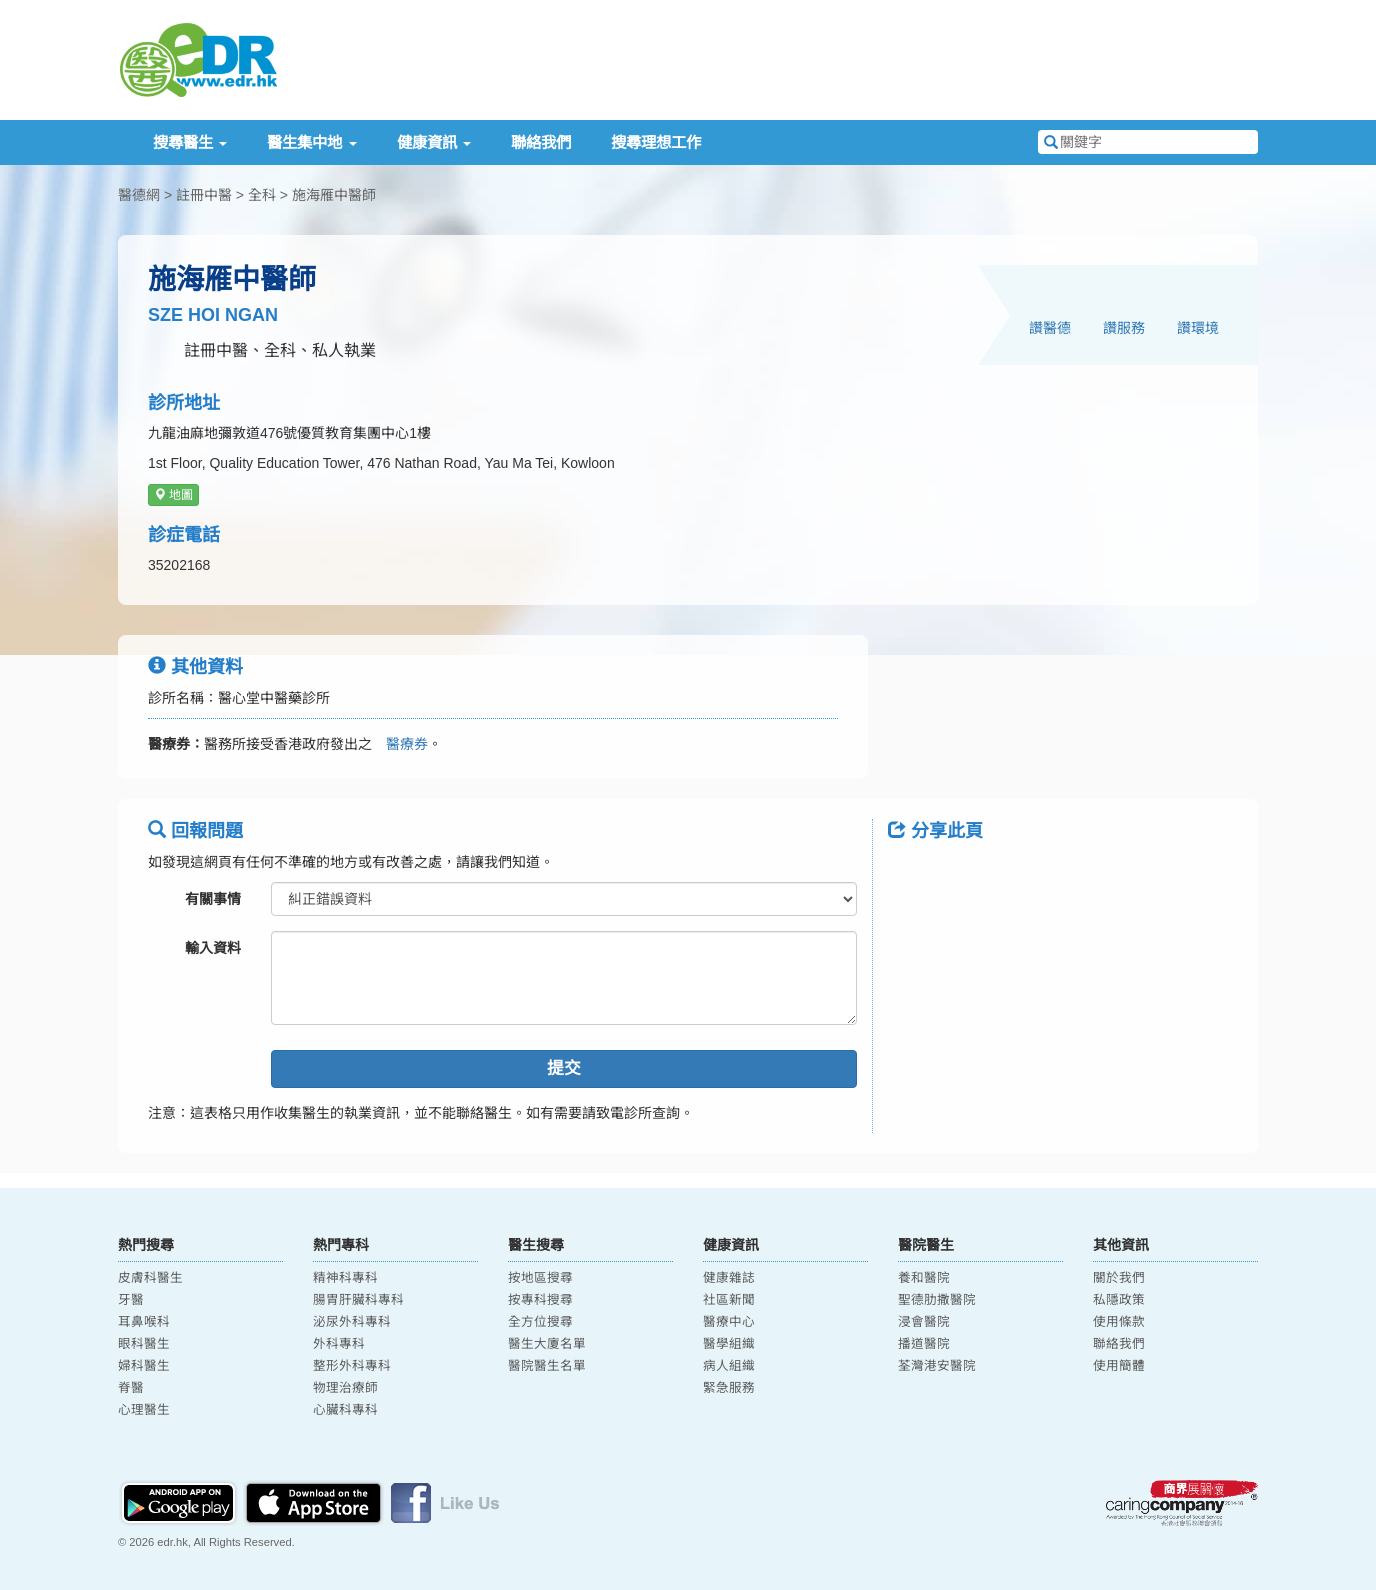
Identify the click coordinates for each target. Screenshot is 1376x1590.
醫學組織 (729, 1344)
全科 (262, 195)
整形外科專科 (352, 1366)
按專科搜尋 (540, 1300)
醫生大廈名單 (547, 1344)
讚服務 (1124, 328)
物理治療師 (345, 1388)
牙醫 (131, 1300)
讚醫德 (1050, 328)
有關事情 (213, 899)
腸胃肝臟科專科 (358, 1300)
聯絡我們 (541, 142)
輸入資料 (213, 948)
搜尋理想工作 (656, 142)
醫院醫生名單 (547, 1366)
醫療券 (400, 744)
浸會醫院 (924, 1322)
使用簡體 (1119, 1366)
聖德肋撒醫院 (937, 1300)
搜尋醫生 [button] (190, 142)
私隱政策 (1119, 1300)
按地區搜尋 (540, 1278)
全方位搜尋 (540, 1322)
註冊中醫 (204, 195)
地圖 (173, 495)
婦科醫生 (144, 1366)
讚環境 (1198, 328)
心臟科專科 (345, 1410)
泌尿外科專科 (352, 1322)
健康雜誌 (729, 1278)
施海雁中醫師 (334, 195)
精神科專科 (345, 1278)
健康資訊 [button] (434, 142)
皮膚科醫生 (150, 1278)
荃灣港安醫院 (937, 1366)
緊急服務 (729, 1388)
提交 (564, 1068)
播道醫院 (924, 1344)
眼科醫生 (144, 1344)
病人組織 (729, 1366)
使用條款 (1119, 1322)
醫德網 (139, 195)
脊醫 (131, 1388)
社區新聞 (729, 1300)
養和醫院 (924, 1278)
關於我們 (1119, 1278)
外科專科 (339, 1344)
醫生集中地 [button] (311, 142)
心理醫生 (144, 1410)
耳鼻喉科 (144, 1322)
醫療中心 (729, 1322)
